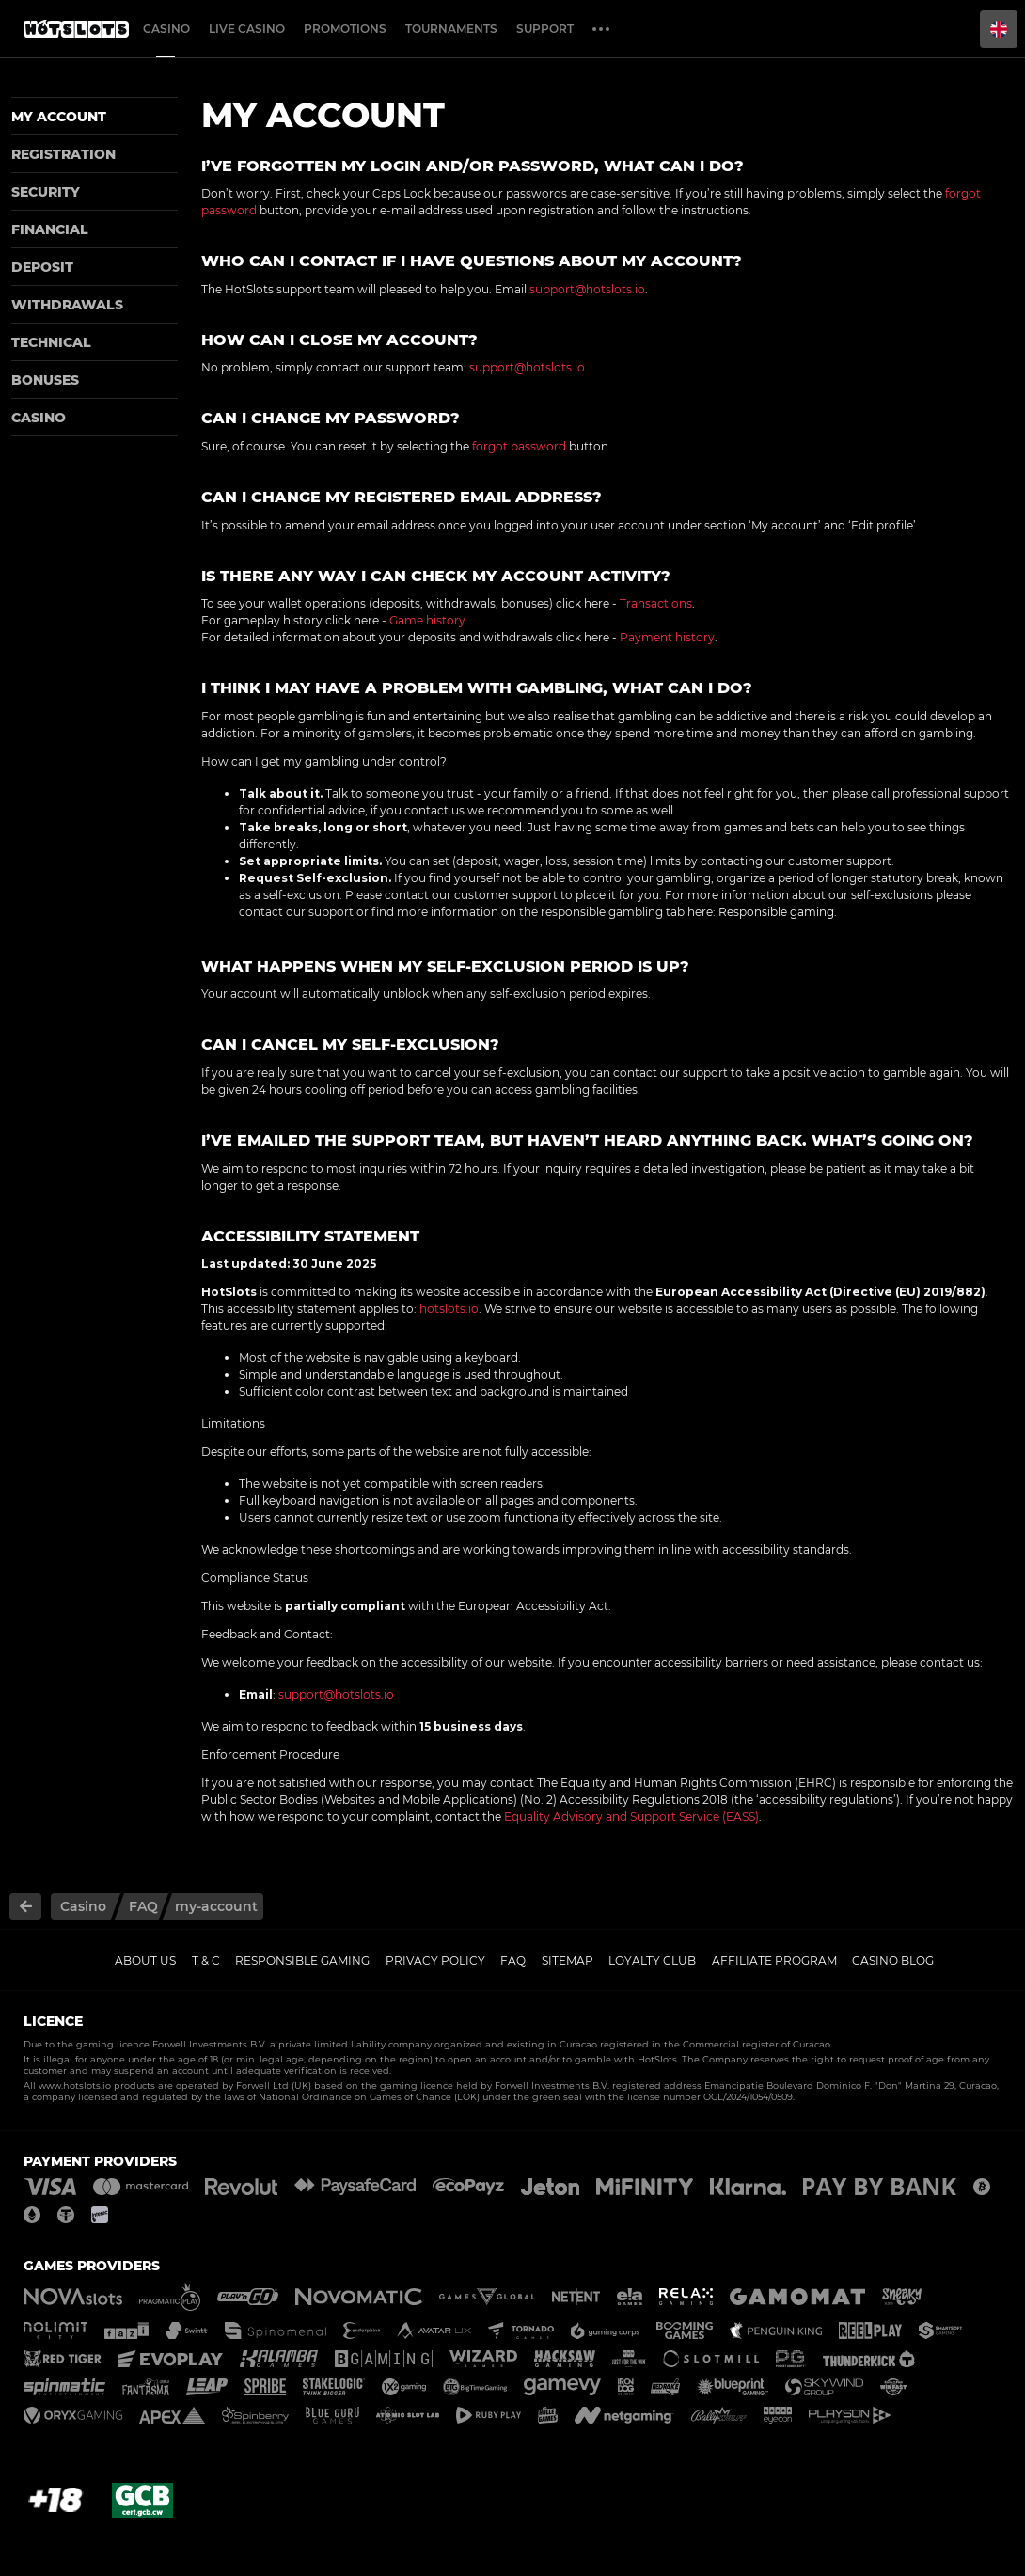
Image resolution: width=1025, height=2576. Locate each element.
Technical (51, 342)
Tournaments (451, 29)
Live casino (247, 29)
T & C (206, 1960)
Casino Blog (893, 1960)
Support (545, 29)
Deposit (42, 267)
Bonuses (45, 379)
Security (45, 191)
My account (58, 116)
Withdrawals (67, 304)
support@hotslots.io (587, 289)
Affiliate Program (774, 1960)
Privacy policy (435, 1960)
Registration (63, 154)
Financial (49, 229)
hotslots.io (449, 1309)
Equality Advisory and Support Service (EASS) (631, 1817)
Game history (427, 620)
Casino (166, 29)
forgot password (519, 446)
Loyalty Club (652, 1960)
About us (145, 1960)
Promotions (345, 29)
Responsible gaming (776, 912)
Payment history (667, 637)
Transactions (656, 603)
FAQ (513, 1960)
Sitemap (567, 1960)
